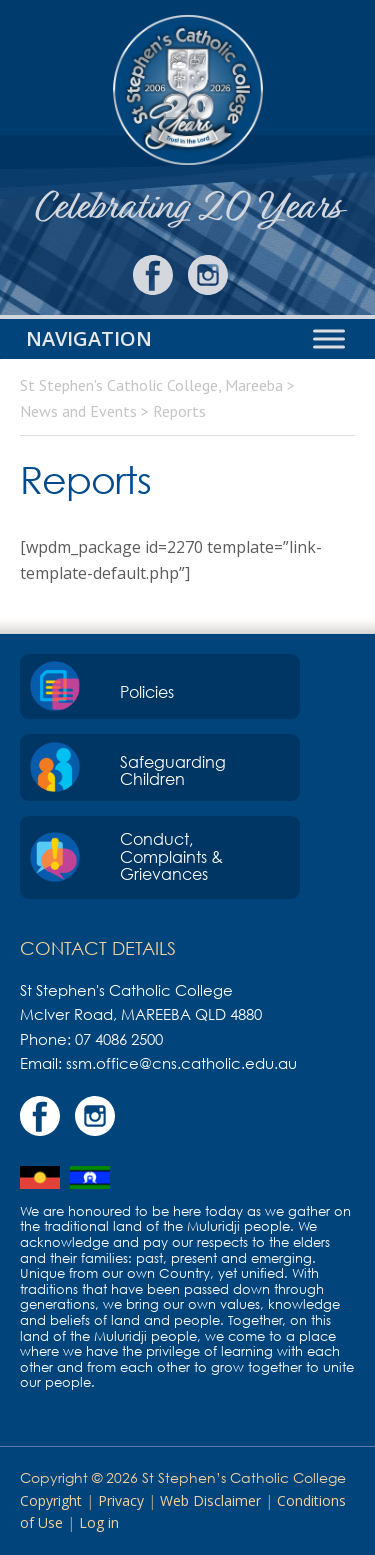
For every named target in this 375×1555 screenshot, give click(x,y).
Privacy (121, 1500)
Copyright (51, 1500)
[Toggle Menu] (329, 339)
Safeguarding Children (173, 771)
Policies (147, 692)
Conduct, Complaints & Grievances (171, 856)
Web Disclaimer (210, 1500)
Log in (99, 1522)
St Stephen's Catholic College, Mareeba (187, 90)
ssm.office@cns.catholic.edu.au (181, 1063)
